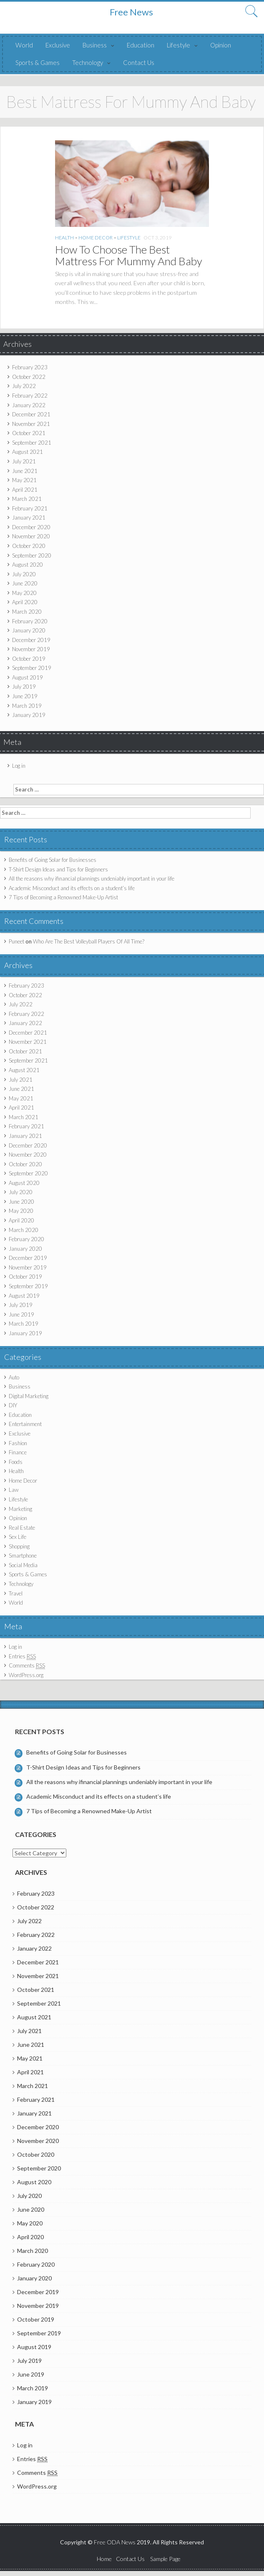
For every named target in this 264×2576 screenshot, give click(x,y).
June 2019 (25, 696)
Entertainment (25, 1424)
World (24, 45)
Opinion (220, 45)
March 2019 (27, 705)
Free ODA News (115, 2542)
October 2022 (28, 376)
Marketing (20, 1509)
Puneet (16, 941)
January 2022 (28, 405)
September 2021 (31, 442)
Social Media (23, 1565)
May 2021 (24, 480)
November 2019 (31, 649)
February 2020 (30, 621)
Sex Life (17, 1536)
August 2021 (27, 451)
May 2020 (24, 593)
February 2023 (30, 367)
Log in (18, 765)
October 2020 (28, 546)
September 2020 (31, 555)
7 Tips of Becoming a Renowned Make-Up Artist (63, 897)
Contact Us (138, 62)
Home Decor (95, 237)
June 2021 (25, 471)
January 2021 (28, 517)
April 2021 (25, 489)
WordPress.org (26, 1675)
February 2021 (30, 508)
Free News (131, 12)
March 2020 (27, 611)
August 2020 (27, 564)
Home (104, 2558)
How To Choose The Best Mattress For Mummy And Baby (128, 255)
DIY (13, 1405)
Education (140, 45)
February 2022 (30, 395)
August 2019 (27, 677)
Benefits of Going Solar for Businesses (52, 859)
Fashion (18, 1443)
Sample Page (165, 2558)
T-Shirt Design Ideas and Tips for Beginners (58, 869)
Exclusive (57, 45)
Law (14, 1489)
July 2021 (24, 461)
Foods (16, 1461)
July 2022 (24, 386)
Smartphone (23, 1555)
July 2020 (24, 574)
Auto (14, 1377)
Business (95, 45)
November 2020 (31, 536)
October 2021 (28, 433)
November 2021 (31, 424)
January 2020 (28, 630)
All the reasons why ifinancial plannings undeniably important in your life (91, 878)
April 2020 (25, 602)
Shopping (19, 1546)
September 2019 (31, 668)
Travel (16, 1593)
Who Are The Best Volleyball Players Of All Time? (88, 941)
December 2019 (31, 640)
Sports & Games (37, 62)
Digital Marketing (28, 1396)
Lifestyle (178, 45)
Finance (18, 1452)
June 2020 (25, 583)
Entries (22, 1656)
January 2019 (28, 715)
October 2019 (28, 658)
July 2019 (24, 686)
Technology (87, 62)
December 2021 (31, 414)
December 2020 (31, 527)
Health (64, 237)
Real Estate (22, 1527)
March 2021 (27, 498)
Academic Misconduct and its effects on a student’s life (72, 888)
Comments (27, 1665)
